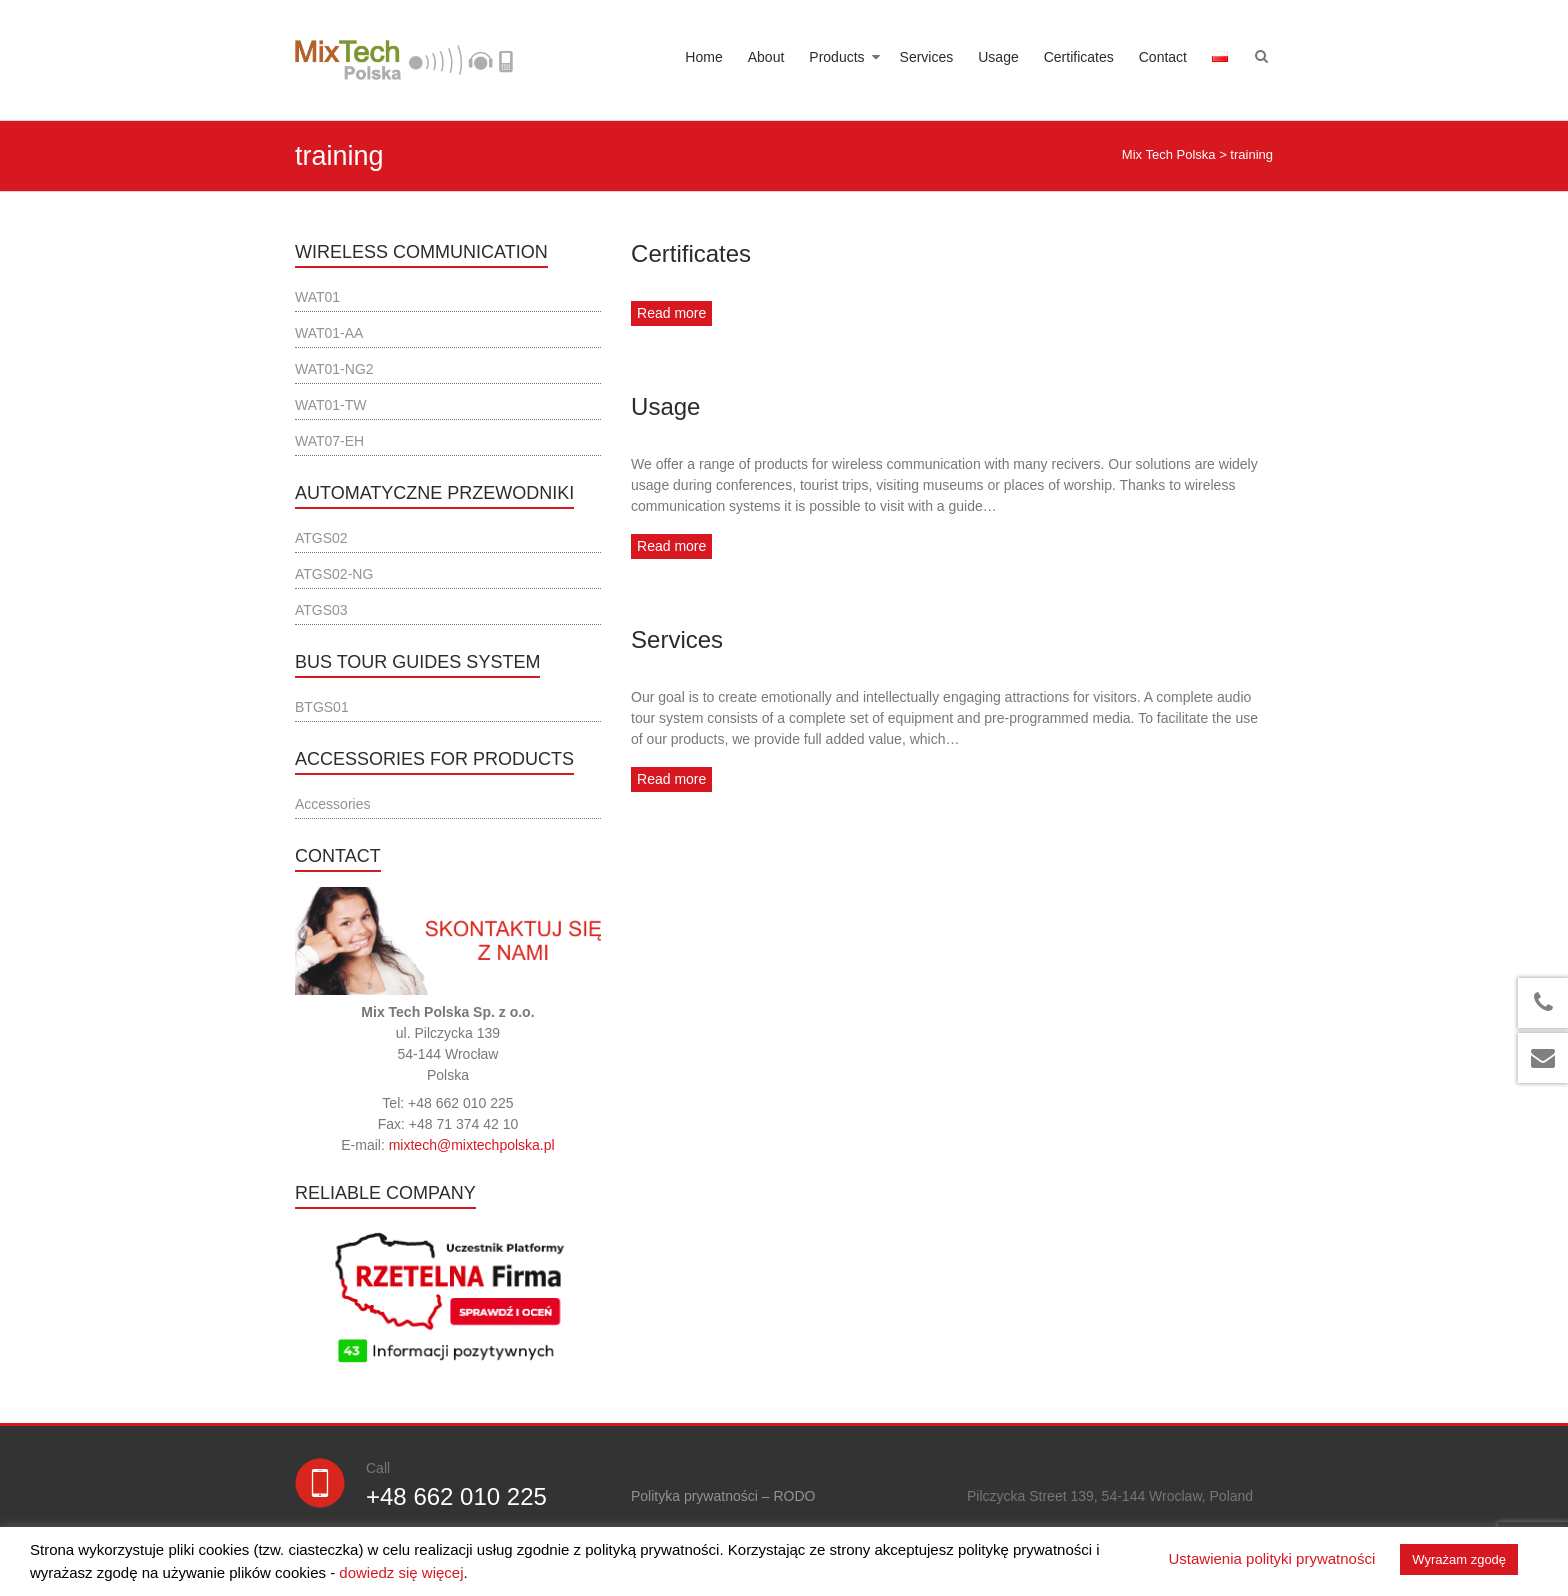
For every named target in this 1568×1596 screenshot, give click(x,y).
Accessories (332, 804)
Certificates (1079, 57)
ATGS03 (321, 610)
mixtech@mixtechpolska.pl (472, 1145)
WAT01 (317, 297)
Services (927, 57)
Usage (998, 57)
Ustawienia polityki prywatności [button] (1272, 1558)
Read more (671, 313)
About (766, 57)
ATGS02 (321, 538)
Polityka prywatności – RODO (723, 1496)
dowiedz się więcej (401, 1572)
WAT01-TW (331, 405)
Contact (1163, 57)
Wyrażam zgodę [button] (1459, 1559)
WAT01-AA (329, 333)
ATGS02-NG (334, 574)
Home (703, 57)
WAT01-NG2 (334, 369)
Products (836, 57)
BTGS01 (322, 707)
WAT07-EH (329, 441)
